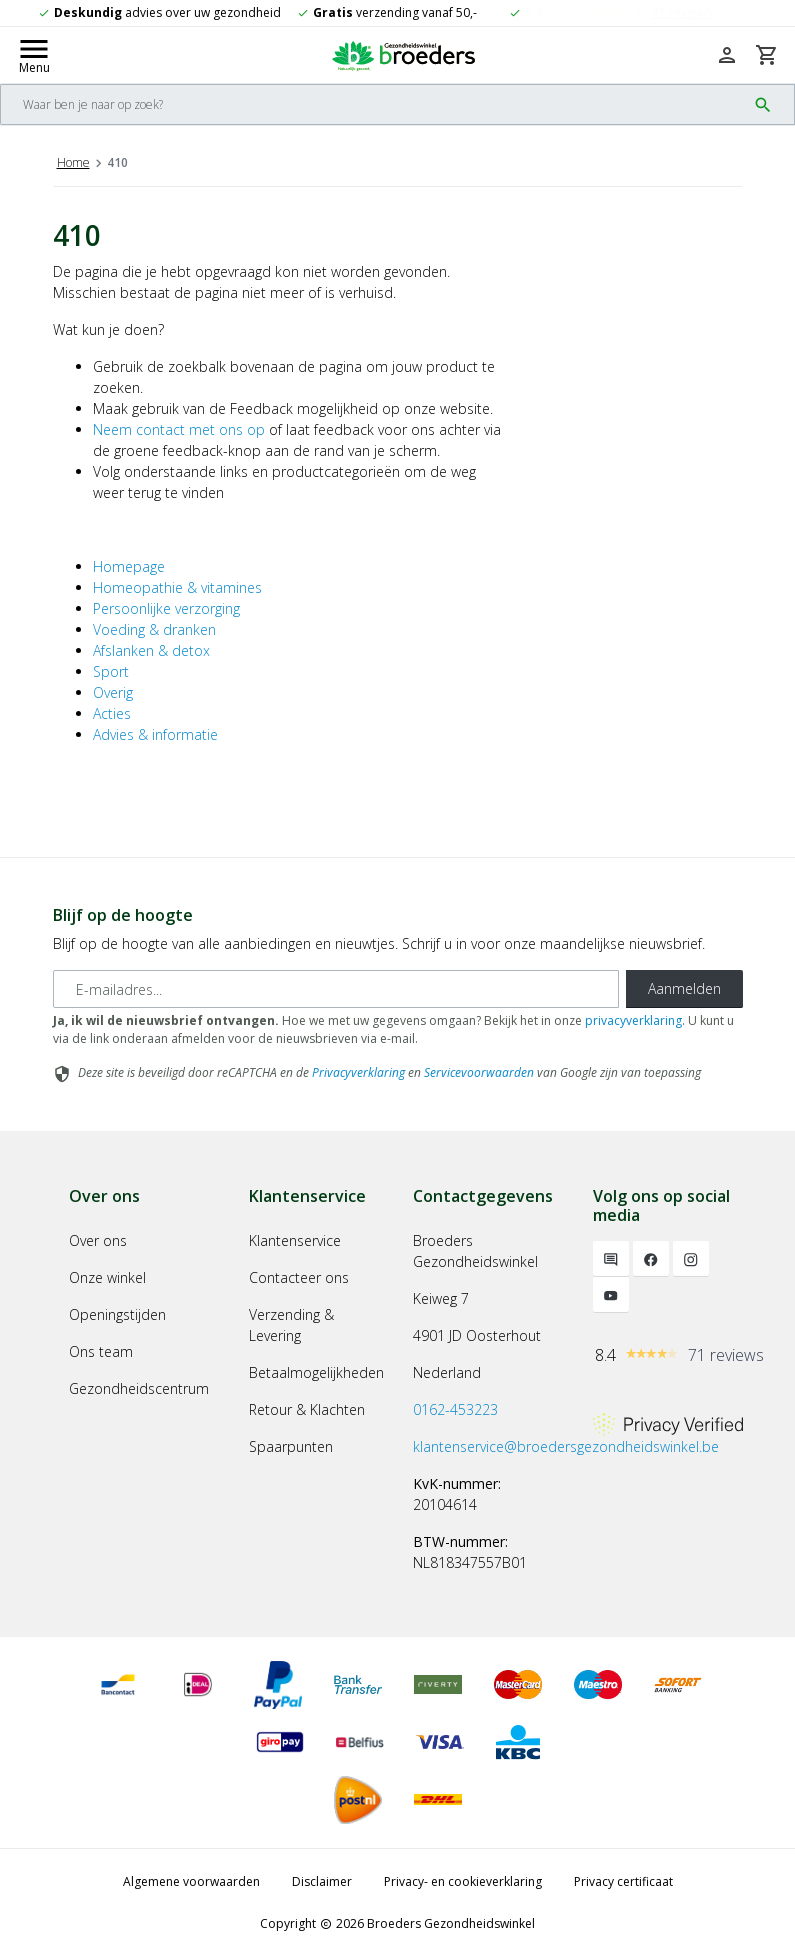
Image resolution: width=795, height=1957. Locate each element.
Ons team (101, 1351)
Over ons (98, 1240)
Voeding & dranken (154, 629)
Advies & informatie (155, 734)
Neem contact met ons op (179, 429)
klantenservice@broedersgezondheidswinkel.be (566, 1446)
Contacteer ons (299, 1277)
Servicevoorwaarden (479, 1072)
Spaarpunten (291, 1446)
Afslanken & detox (151, 650)
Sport (111, 671)
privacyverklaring (633, 1020)
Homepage (129, 566)
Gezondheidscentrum (139, 1388)
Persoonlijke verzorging (166, 608)
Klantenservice (295, 1240)
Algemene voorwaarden (191, 1881)
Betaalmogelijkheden (316, 1372)
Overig (113, 692)
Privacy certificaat (623, 1881)
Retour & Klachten (307, 1409)
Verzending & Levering (291, 1325)
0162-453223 (455, 1409)
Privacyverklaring (358, 1072)
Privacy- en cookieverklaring (463, 1881)
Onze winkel (107, 1277)
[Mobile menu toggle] (34, 55)
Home (73, 162)
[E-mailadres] (336, 989)
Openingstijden (117, 1314)
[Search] (373, 104)
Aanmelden (684, 988)
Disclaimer (322, 1881)
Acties (112, 713)
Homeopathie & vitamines (177, 587)
